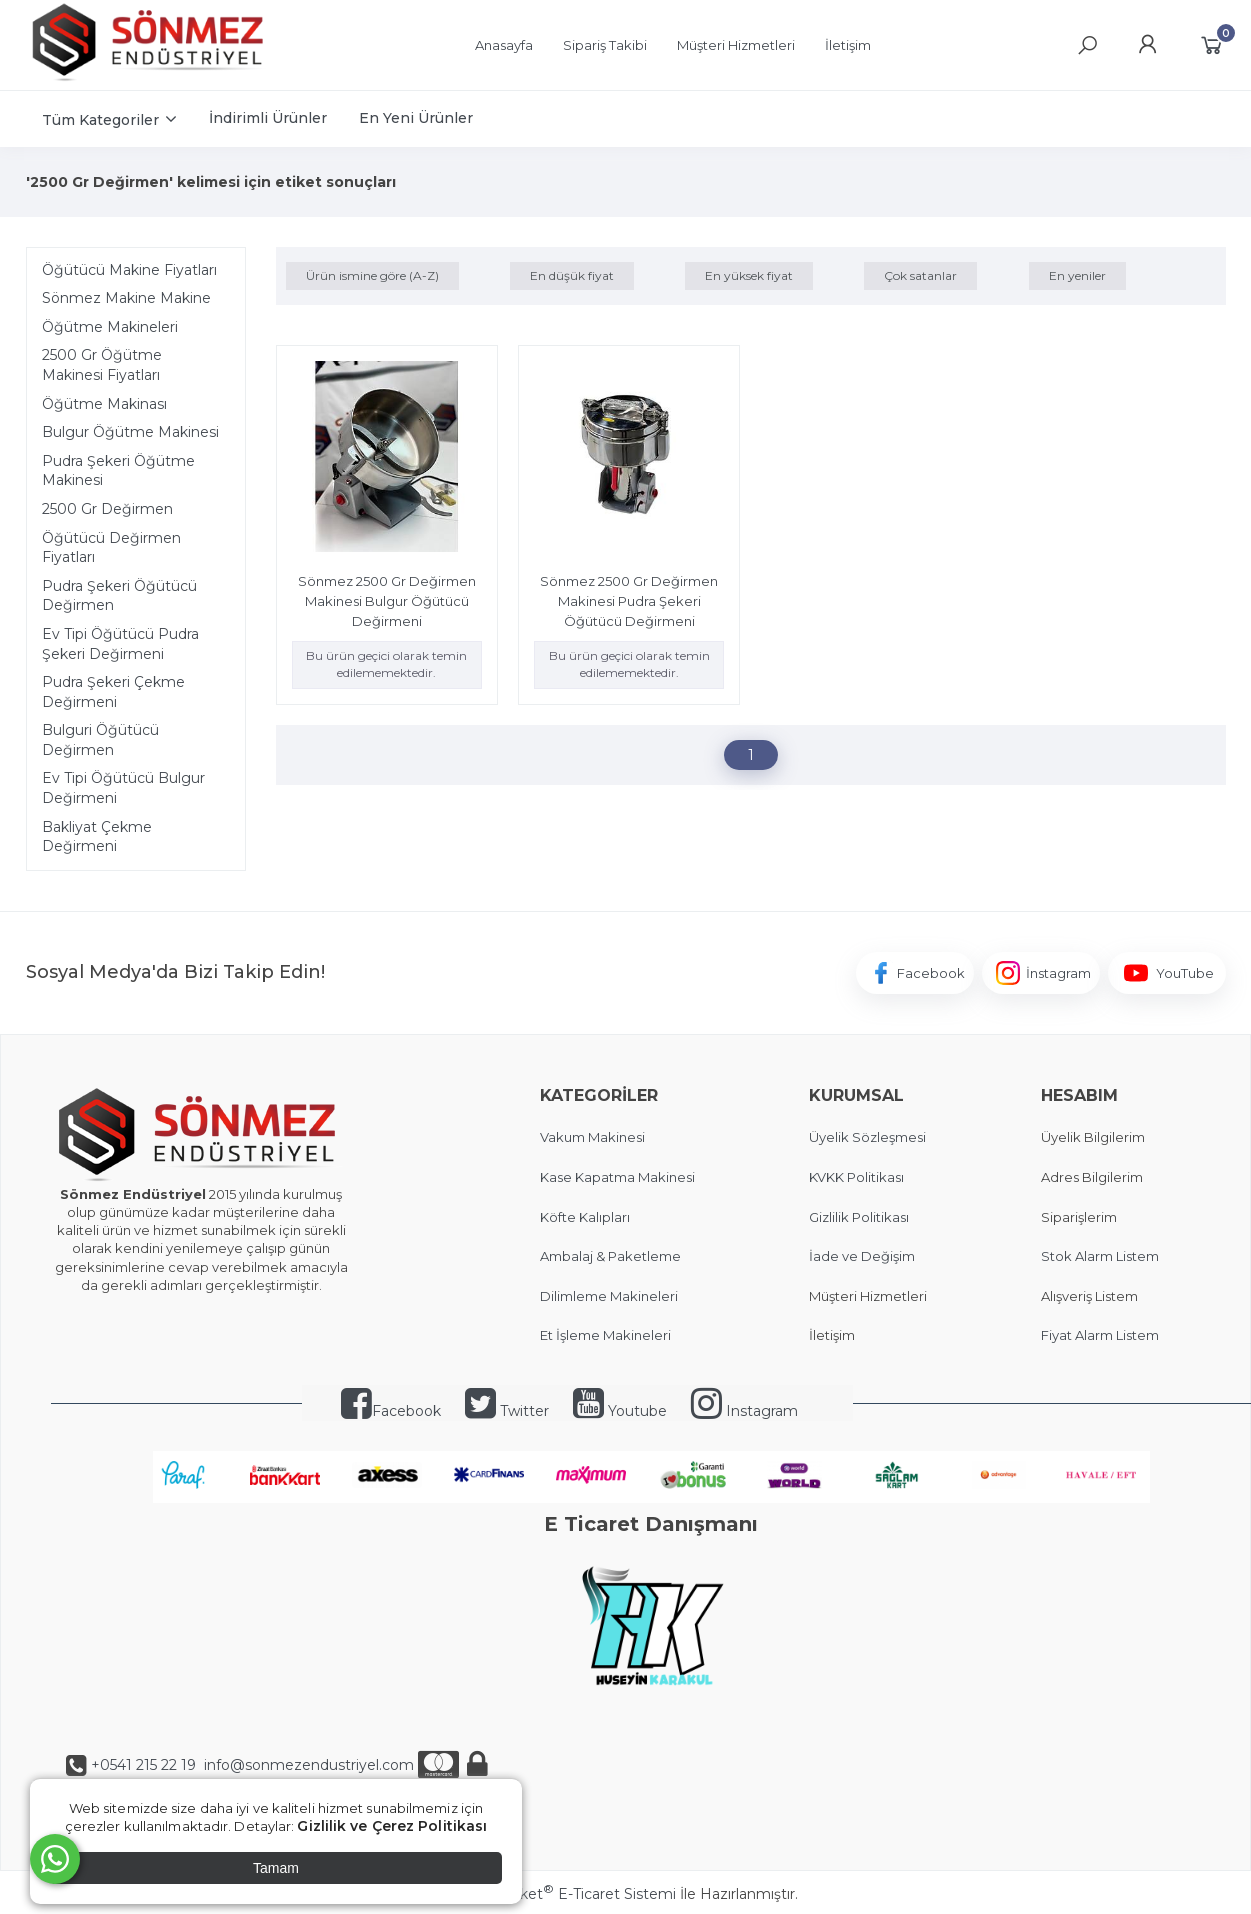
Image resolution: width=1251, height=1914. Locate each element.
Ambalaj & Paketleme (610, 1256)
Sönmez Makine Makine (126, 298)
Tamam (276, 1868)
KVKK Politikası (856, 1177)
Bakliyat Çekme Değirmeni (97, 837)
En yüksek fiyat (749, 275)
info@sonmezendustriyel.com (307, 1765)
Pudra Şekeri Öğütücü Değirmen (119, 596)
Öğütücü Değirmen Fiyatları (111, 548)
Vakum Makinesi (592, 1137)
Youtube (620, 1411)
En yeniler (1077, 275)
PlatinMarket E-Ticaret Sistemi (564, 1894)
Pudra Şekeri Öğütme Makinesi (118, 471)
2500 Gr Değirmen (107, 509)
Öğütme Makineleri (110, 327)
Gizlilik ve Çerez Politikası (392, 1826)
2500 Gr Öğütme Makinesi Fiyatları (102, 365)
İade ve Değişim (862, 1256)
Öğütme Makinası (104, 404)
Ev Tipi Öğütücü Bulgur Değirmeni (123, 788)
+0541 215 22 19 (143, 1765)
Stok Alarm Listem (1100, 1256)
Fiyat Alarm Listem (1100, 1335)
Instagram (744, 1411)
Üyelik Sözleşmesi (867, 1137)
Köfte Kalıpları (585, 1217)
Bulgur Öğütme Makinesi (130, 432)
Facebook (391, 1411)
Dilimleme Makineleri (609, 1296)
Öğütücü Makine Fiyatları (129, 270)
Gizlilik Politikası (859, 1217)
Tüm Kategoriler (100, 120)
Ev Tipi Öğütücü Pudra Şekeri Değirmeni (120, 644)
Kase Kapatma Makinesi (617, 1177)
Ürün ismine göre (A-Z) (372, 275)
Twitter (507, 1411)
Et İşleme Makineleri (605, 1335)
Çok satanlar (920, 275)
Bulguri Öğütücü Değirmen (100, 740)
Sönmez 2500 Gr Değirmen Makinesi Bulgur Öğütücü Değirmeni (387, 600)
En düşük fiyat (572, 275)
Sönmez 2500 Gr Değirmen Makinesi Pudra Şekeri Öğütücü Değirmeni (629, 600)
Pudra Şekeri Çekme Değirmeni (113, 692)
